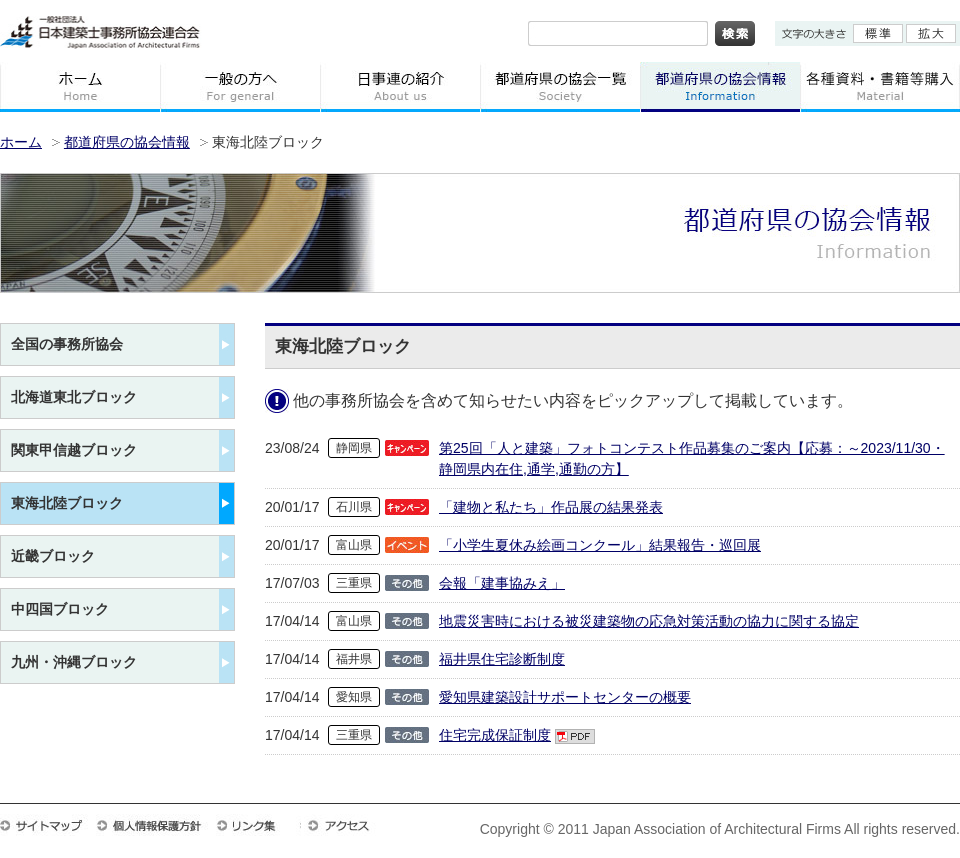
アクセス (348, 825)
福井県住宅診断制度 (502, 659)
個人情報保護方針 (156, 825)
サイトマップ (48, 825)
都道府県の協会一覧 (560, 87)
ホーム (80, 87)
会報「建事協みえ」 (502, 583)
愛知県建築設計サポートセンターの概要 (565, 697)
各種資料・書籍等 (880, 87)
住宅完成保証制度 (495, 735)
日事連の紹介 (400, 87)
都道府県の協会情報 (720, 87)
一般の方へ (240, 87)
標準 (878, 33)
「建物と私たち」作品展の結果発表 (551, 507)
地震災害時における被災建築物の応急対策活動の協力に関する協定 (649, 621)
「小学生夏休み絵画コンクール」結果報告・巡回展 (600, 545)
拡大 (931, 33)
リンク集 (258, 825)
